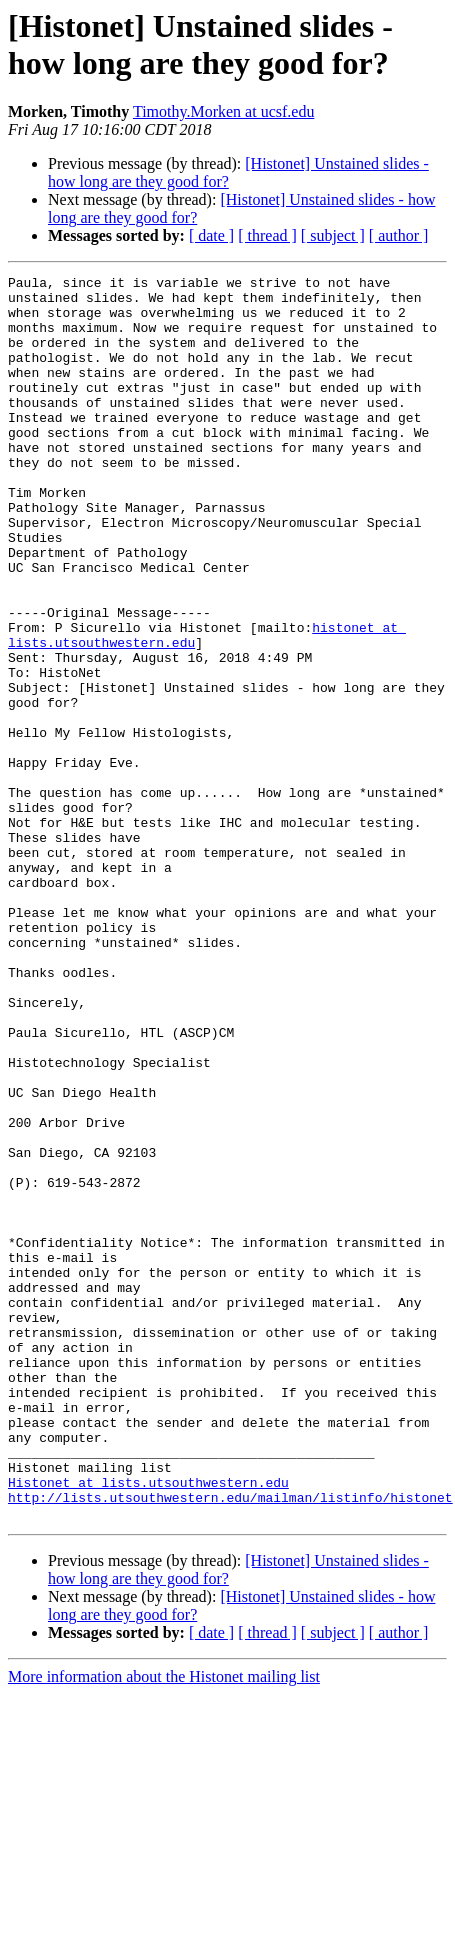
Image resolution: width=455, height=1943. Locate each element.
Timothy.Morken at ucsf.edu (223, 111)
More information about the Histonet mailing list (164, 1925)
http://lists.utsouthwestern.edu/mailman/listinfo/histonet (230, 1743)
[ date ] (211, 235)
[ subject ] (333, 235)
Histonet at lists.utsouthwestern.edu (148, 1725)
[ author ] (399, 235)
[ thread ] (267, 235)
